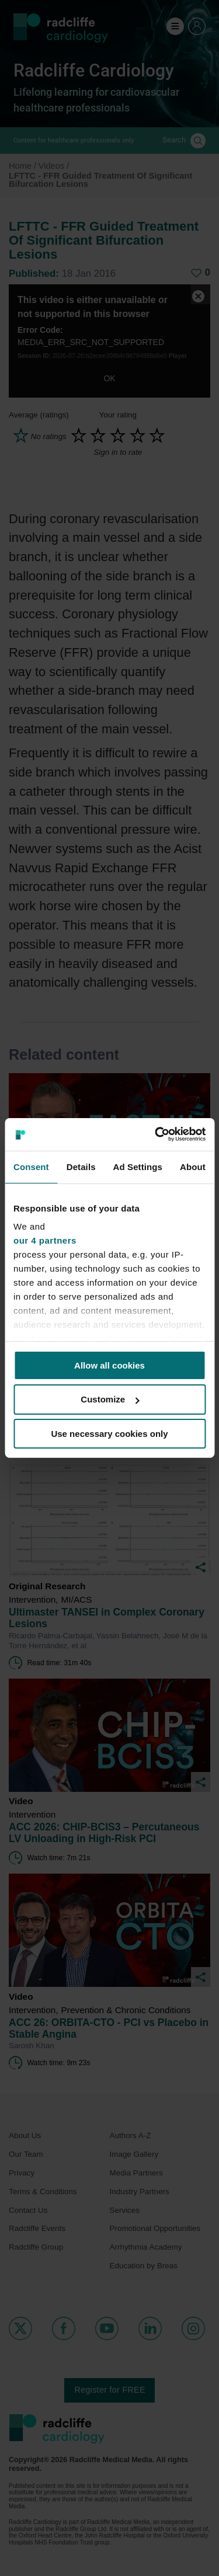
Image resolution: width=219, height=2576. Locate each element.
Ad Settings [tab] (137, 1166)
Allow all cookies (109, 1365)
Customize (110, 1399)
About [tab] (193, 1166)
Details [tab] (81, 1166)
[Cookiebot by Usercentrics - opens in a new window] (156, 1134)
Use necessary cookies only (109, 1434)
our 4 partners (45, 1240)
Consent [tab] (31, 1166)
